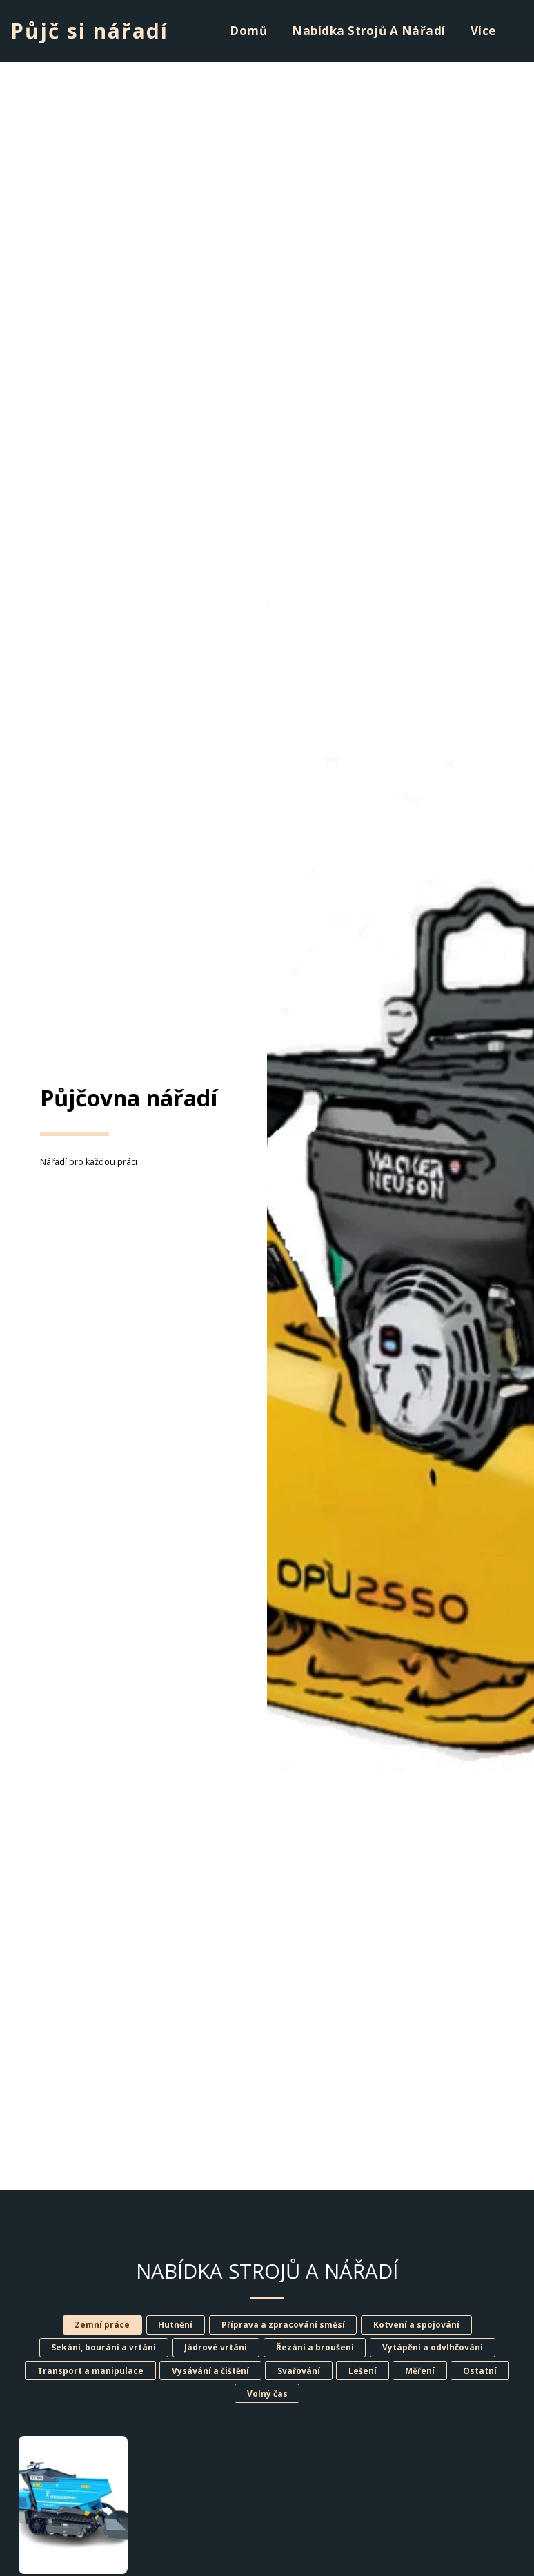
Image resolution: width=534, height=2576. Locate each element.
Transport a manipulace (90, 2371)
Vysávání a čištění (210, 2371)
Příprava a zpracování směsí (283, 2324)
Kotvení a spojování (416, 2324)
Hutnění (175, 2324)
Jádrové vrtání (215, 2347)
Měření (420, 2371)
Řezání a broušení (315, 2347)
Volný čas (267, 2393)
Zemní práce (102, 2324)
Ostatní (480, 2371)
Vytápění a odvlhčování (432, 2347)
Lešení (362, 2371)
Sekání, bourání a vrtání (103, 2347)
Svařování (298, 2371)
